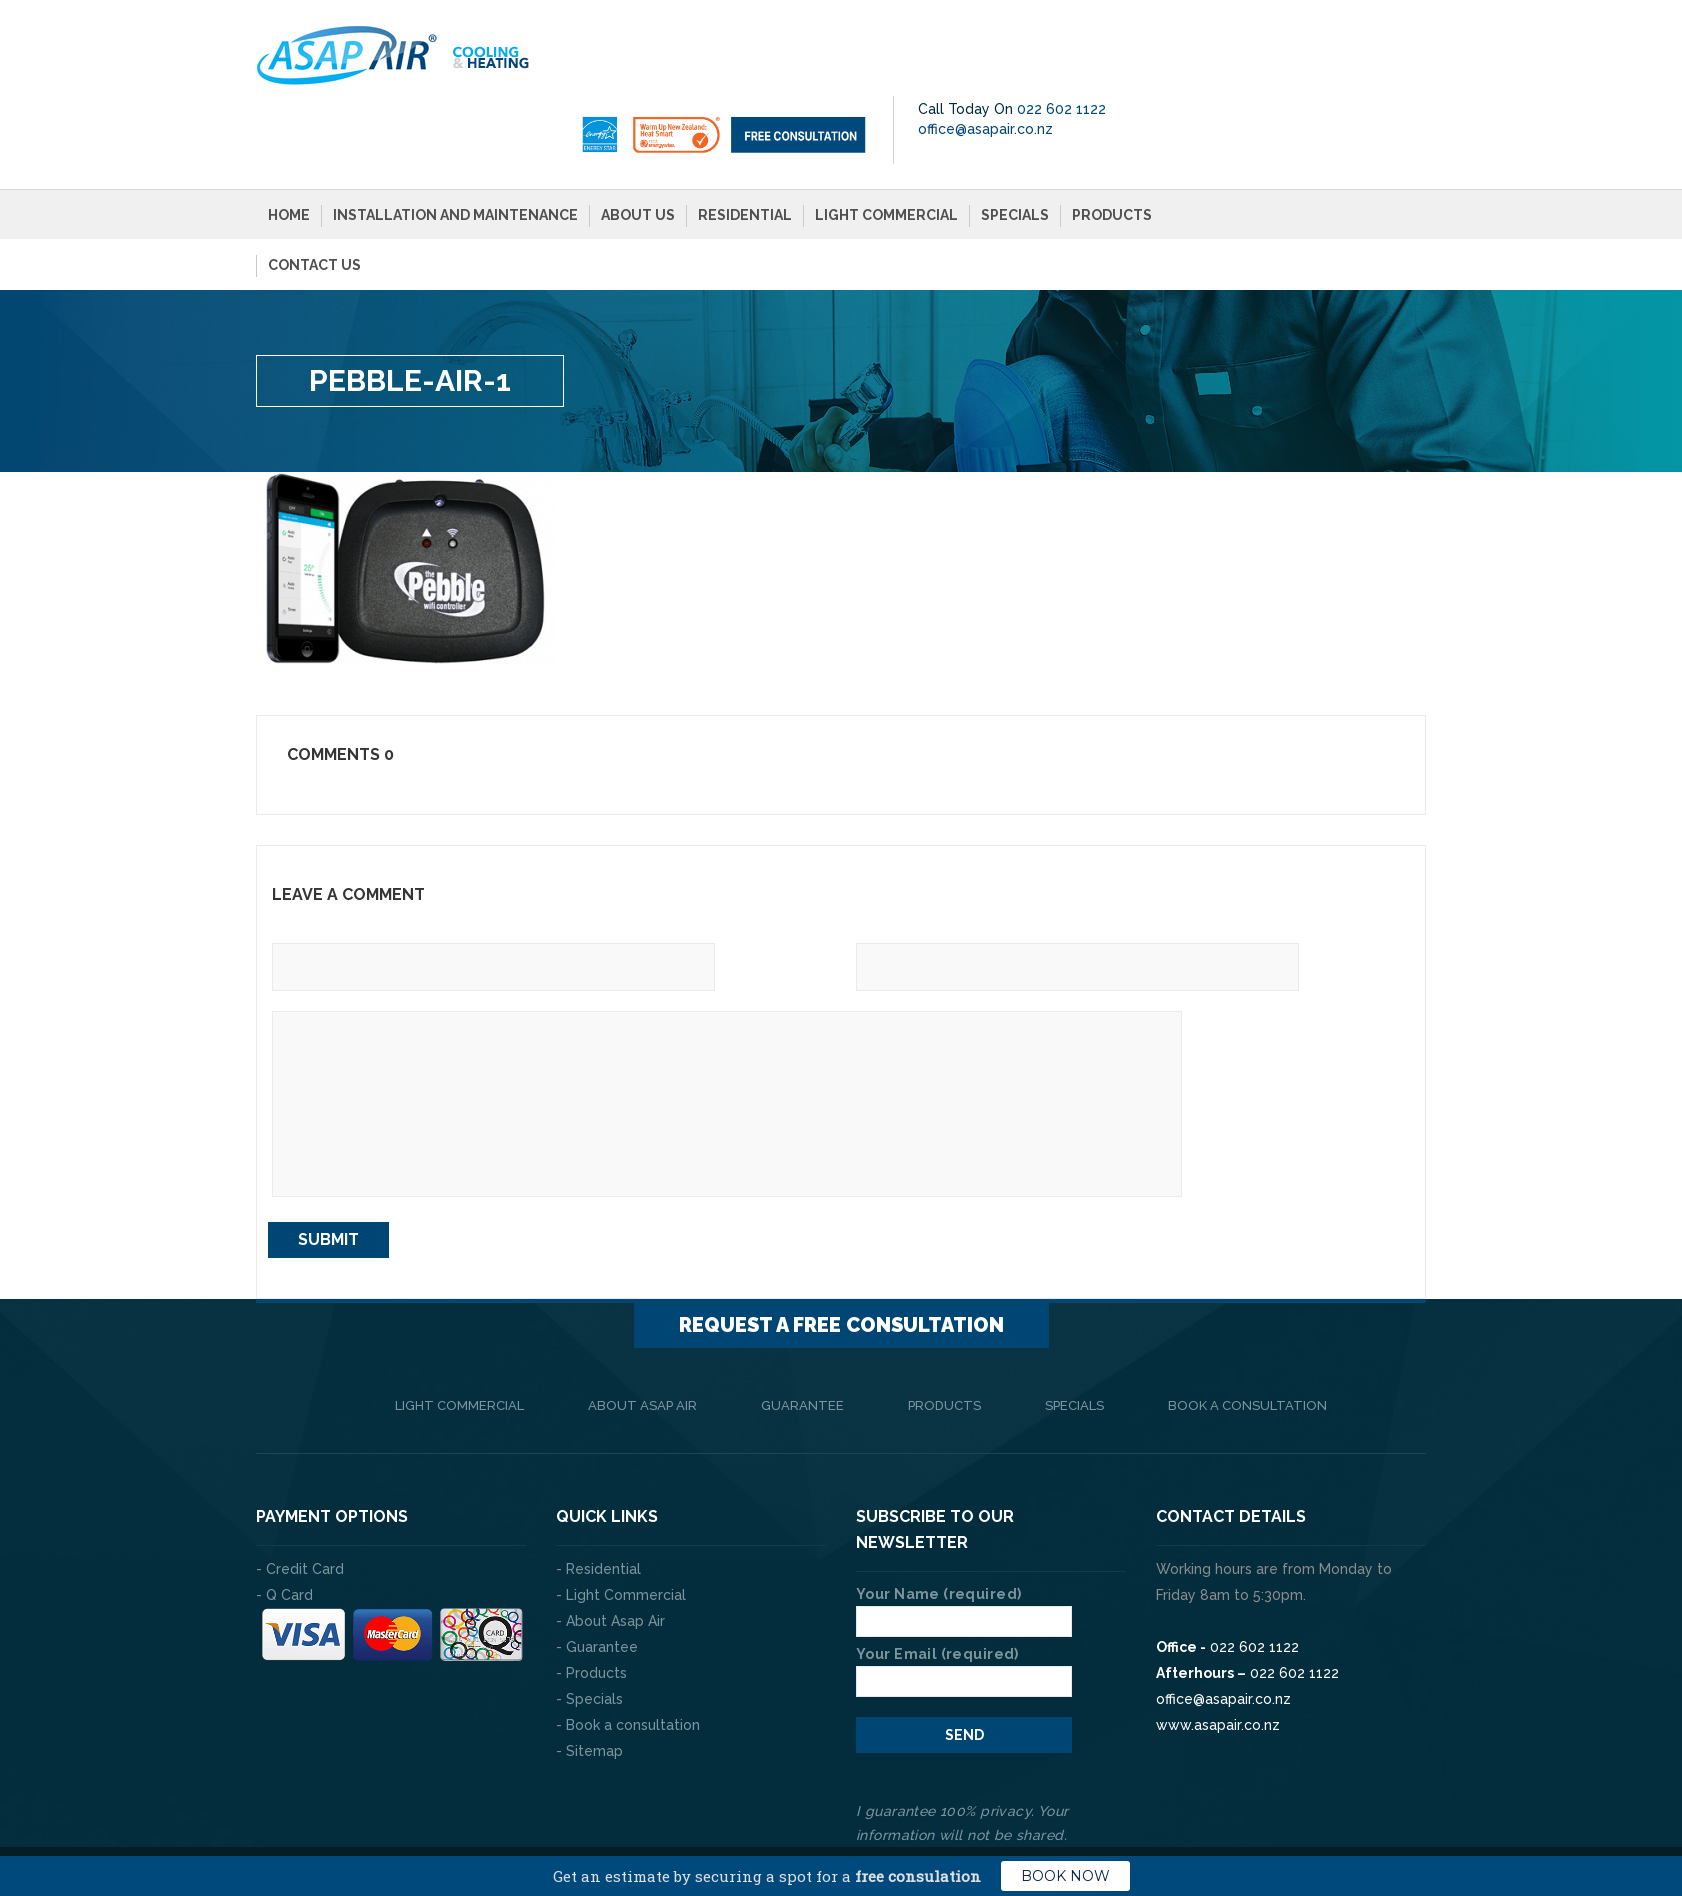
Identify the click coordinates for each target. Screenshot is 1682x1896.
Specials (1015, 144)
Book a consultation (1247, 1334)
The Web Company (536, 1816)
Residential (745, 144)
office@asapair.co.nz (1285, 58)
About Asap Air (642, 1334)
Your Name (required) (964, 1537)
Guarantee (802, 1334)
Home (289, 144)
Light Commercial (886, 144)
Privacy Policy (1376, 1816)
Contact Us (314, 194)
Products (1112, 144)
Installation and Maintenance (455, 144)
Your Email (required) (964, 1597)
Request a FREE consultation (841, 1254)
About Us (638, 144)
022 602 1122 (1361, 38)
